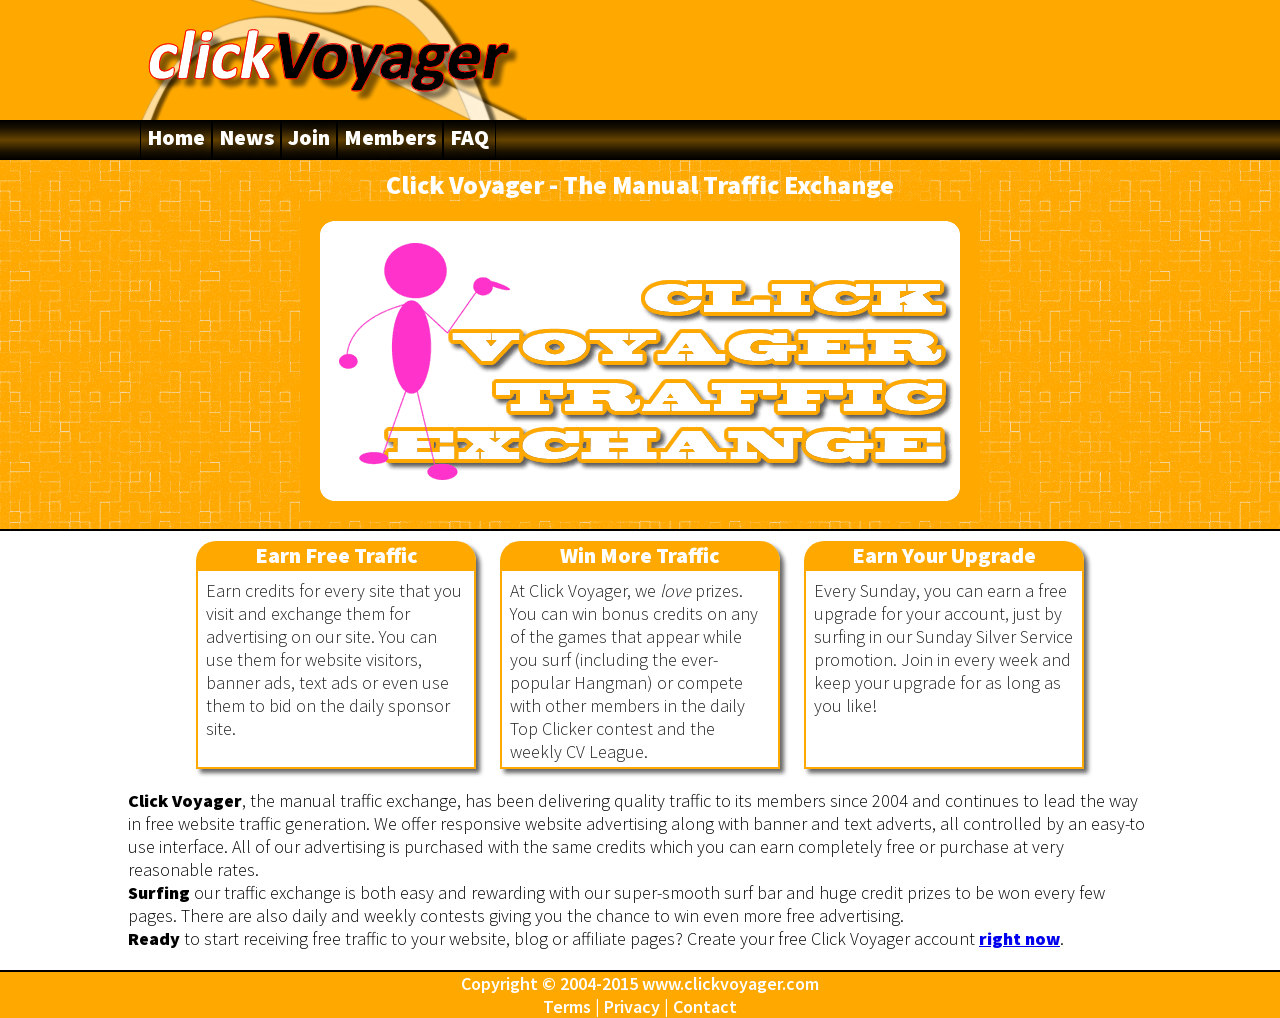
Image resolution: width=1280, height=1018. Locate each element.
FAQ (469, 137)
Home (176, 137)
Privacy (632, 1006)
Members (390, 137)
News (246, 137)
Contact (705, 1006)
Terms (567, 1006)
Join (309, 137)
